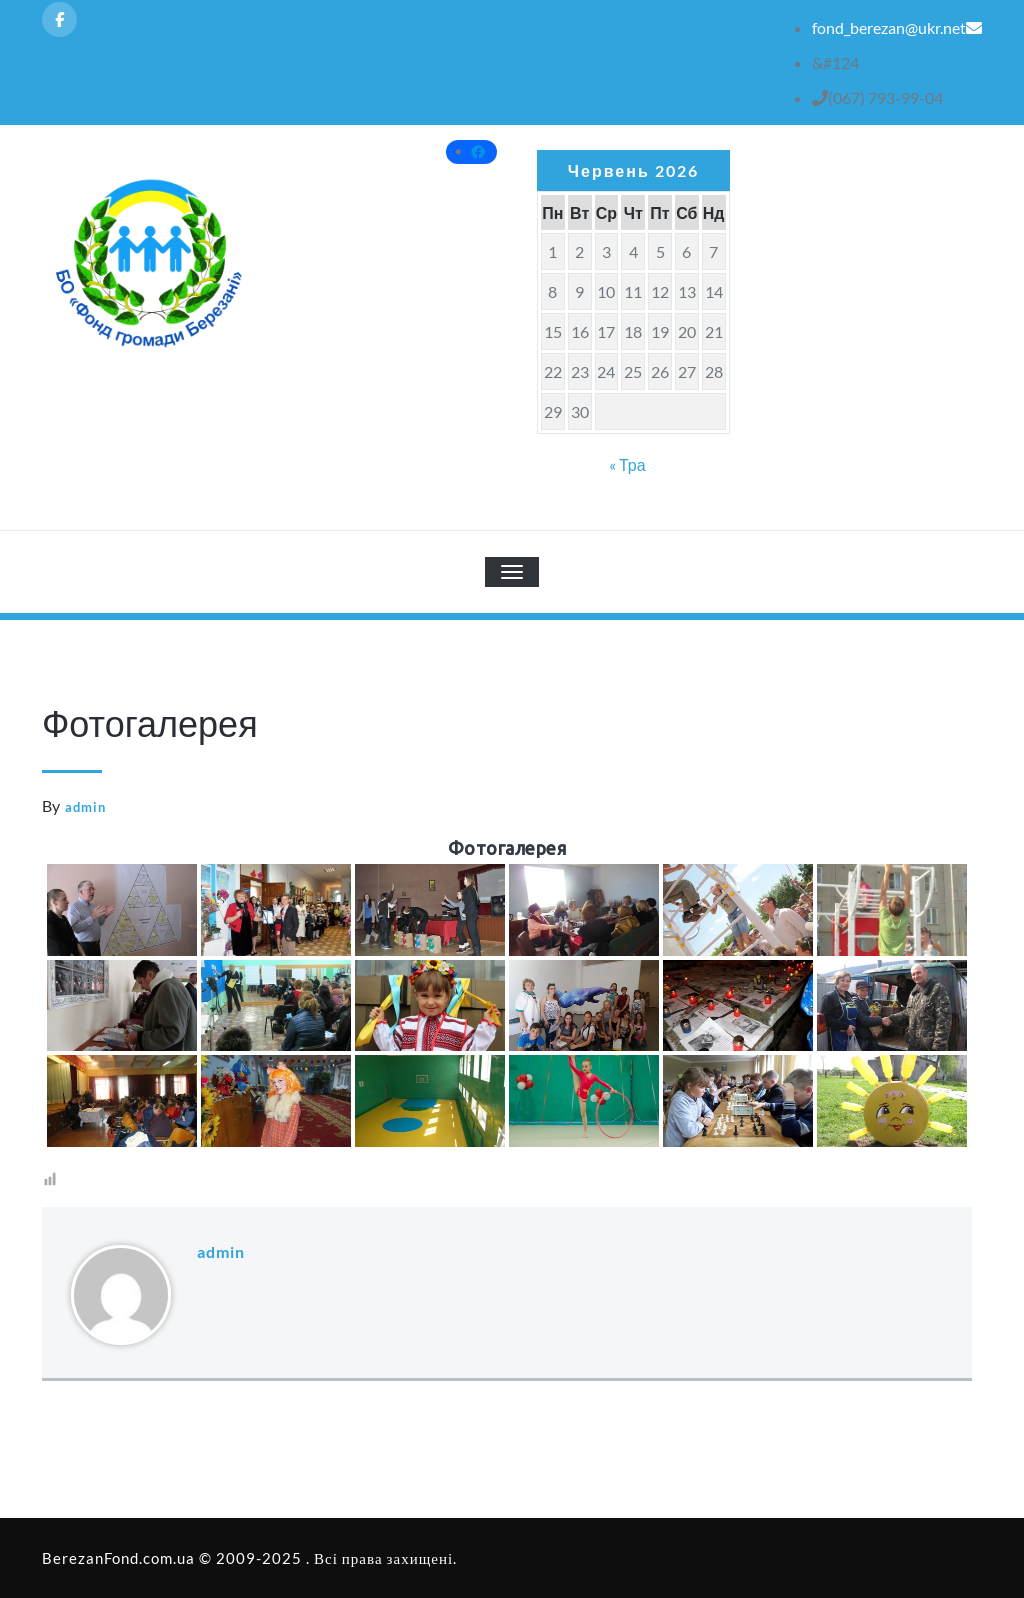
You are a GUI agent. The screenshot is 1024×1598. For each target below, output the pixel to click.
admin (85, 807)
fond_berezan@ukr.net (897, 27)
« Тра (627, 464)
